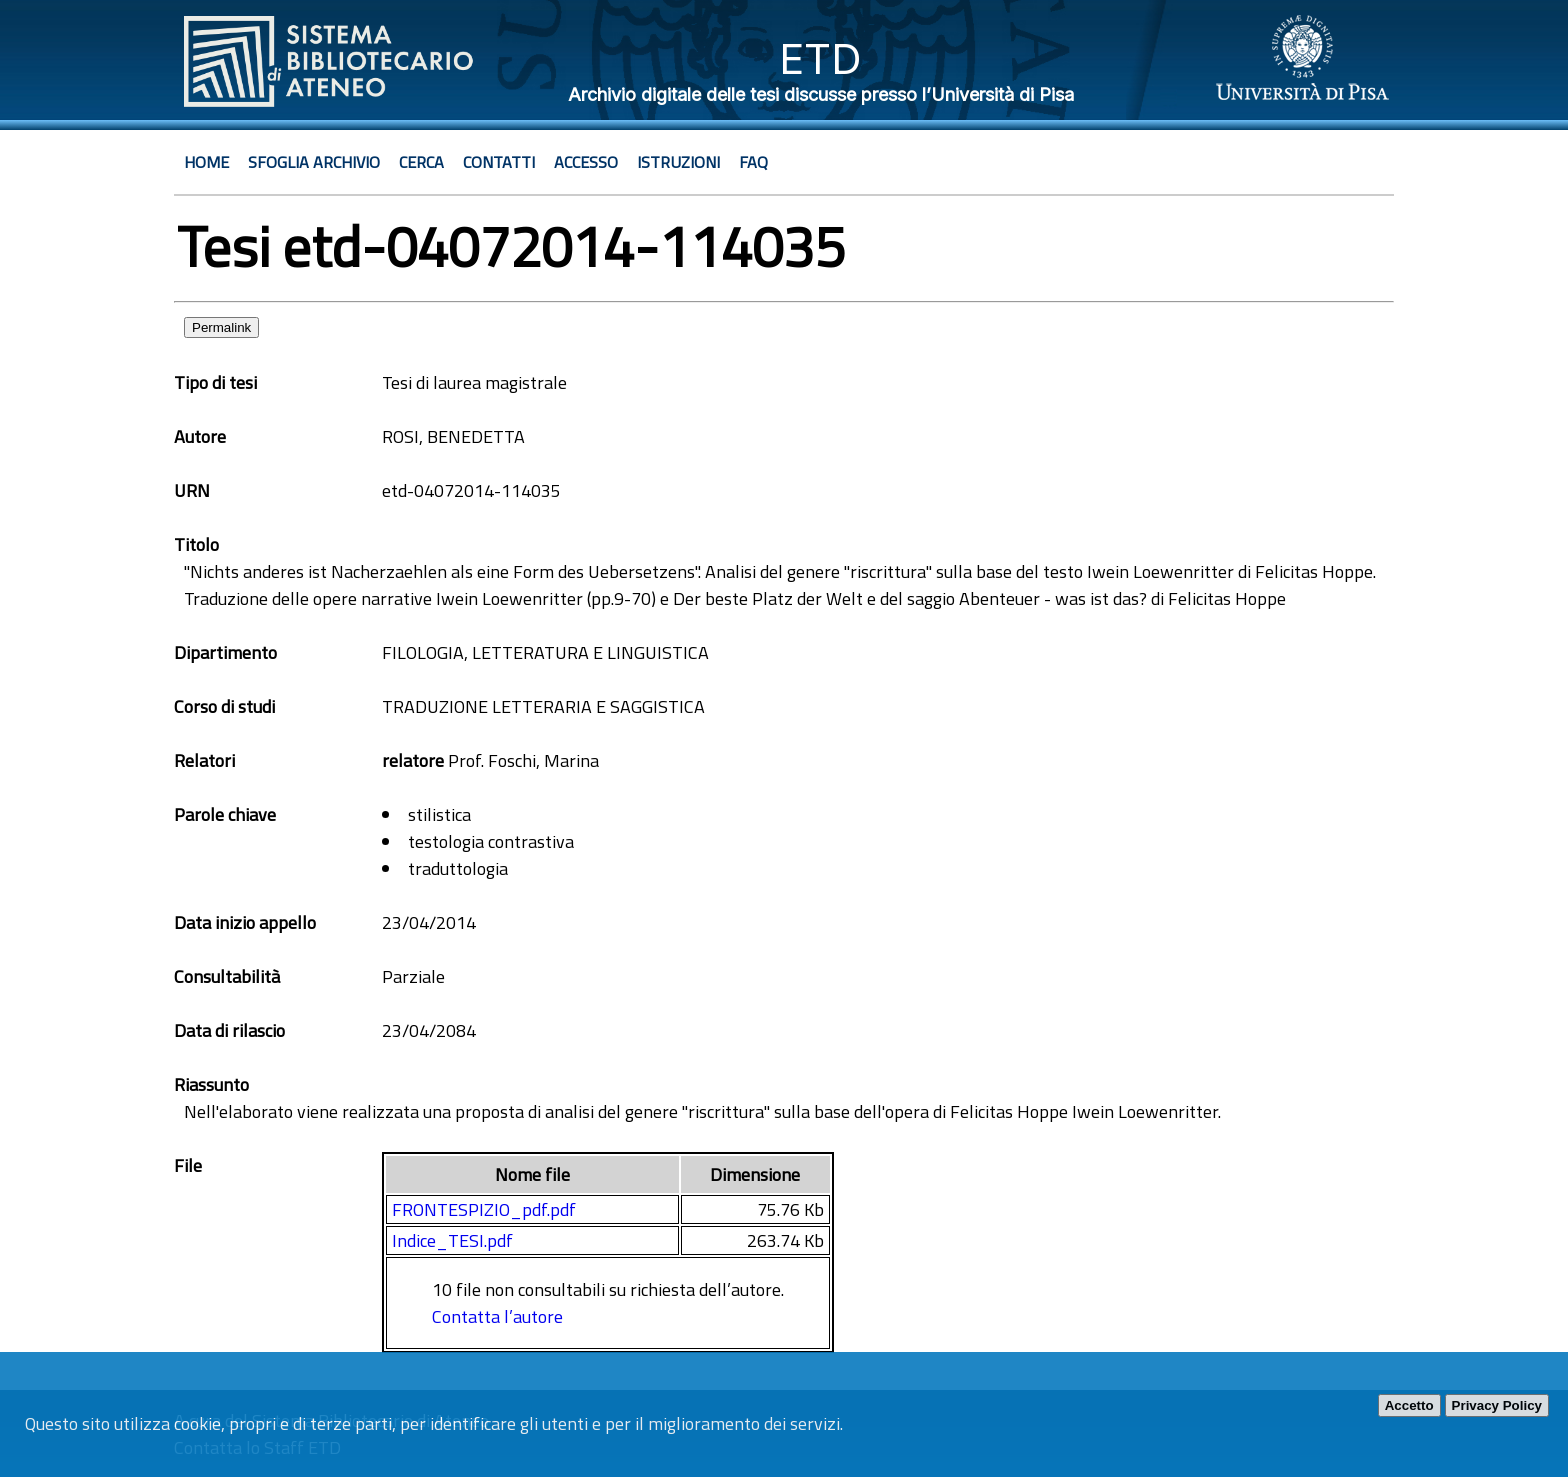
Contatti (499, 162)
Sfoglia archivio (314, 162)
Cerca (421, 162)
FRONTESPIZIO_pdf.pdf (484, 1209)
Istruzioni (678, 162)
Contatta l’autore (497, 1316)
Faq (753, 162)
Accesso (586, 162)
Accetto (1409, 1405)
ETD (820, 58)
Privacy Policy (1497, 1405)
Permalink (221, 327)
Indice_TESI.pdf (452, 1240)
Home (206, 162)
